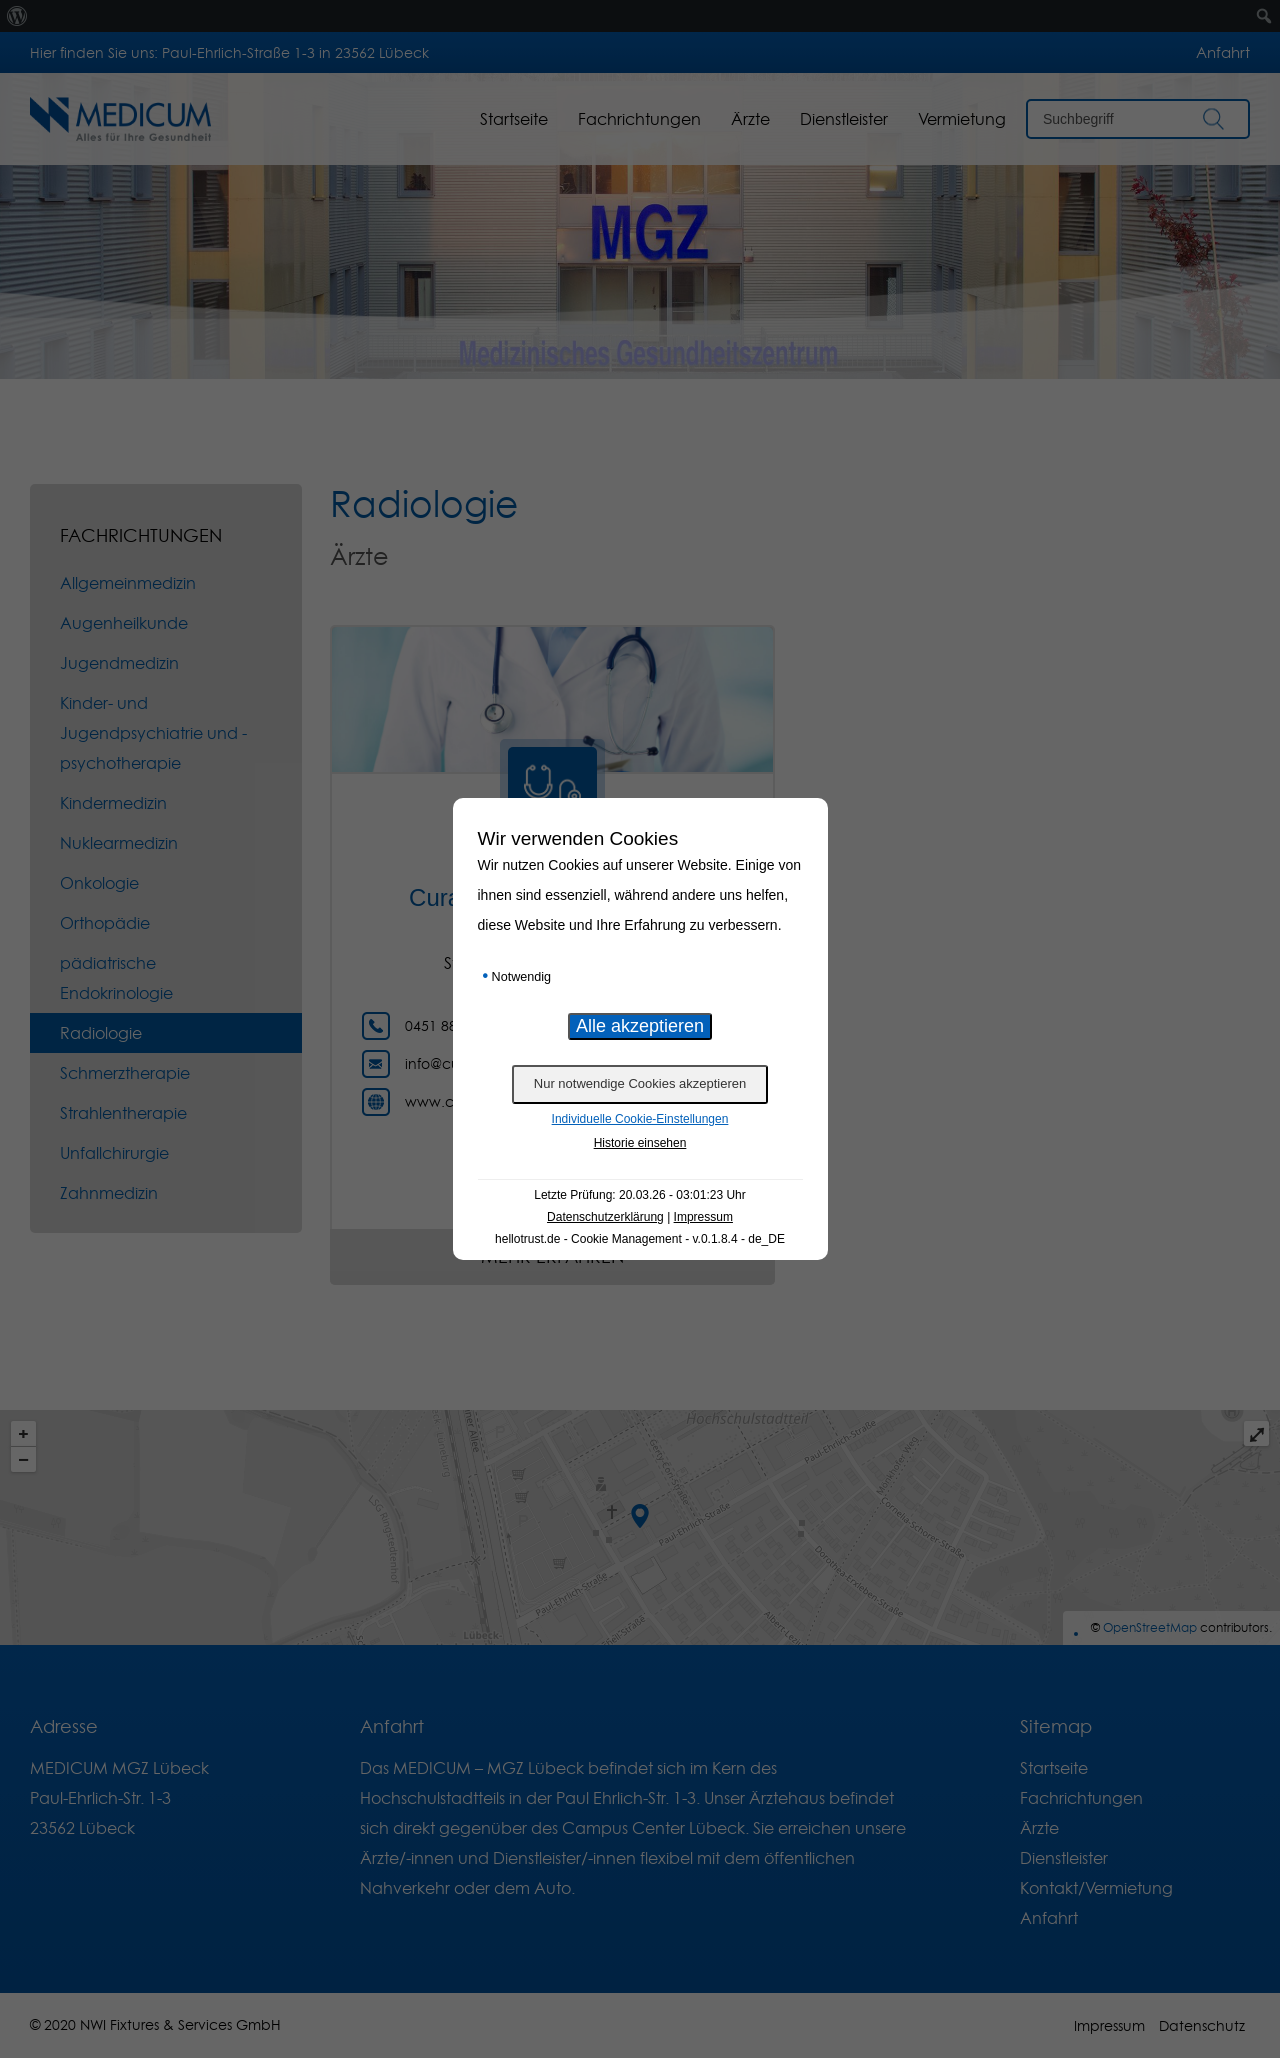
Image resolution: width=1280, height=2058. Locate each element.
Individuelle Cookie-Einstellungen (640, 1119)
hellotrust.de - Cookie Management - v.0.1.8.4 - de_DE (640, 1239)
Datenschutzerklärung (605, 1217)
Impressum (703, 1217)
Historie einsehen (640, 1143)
